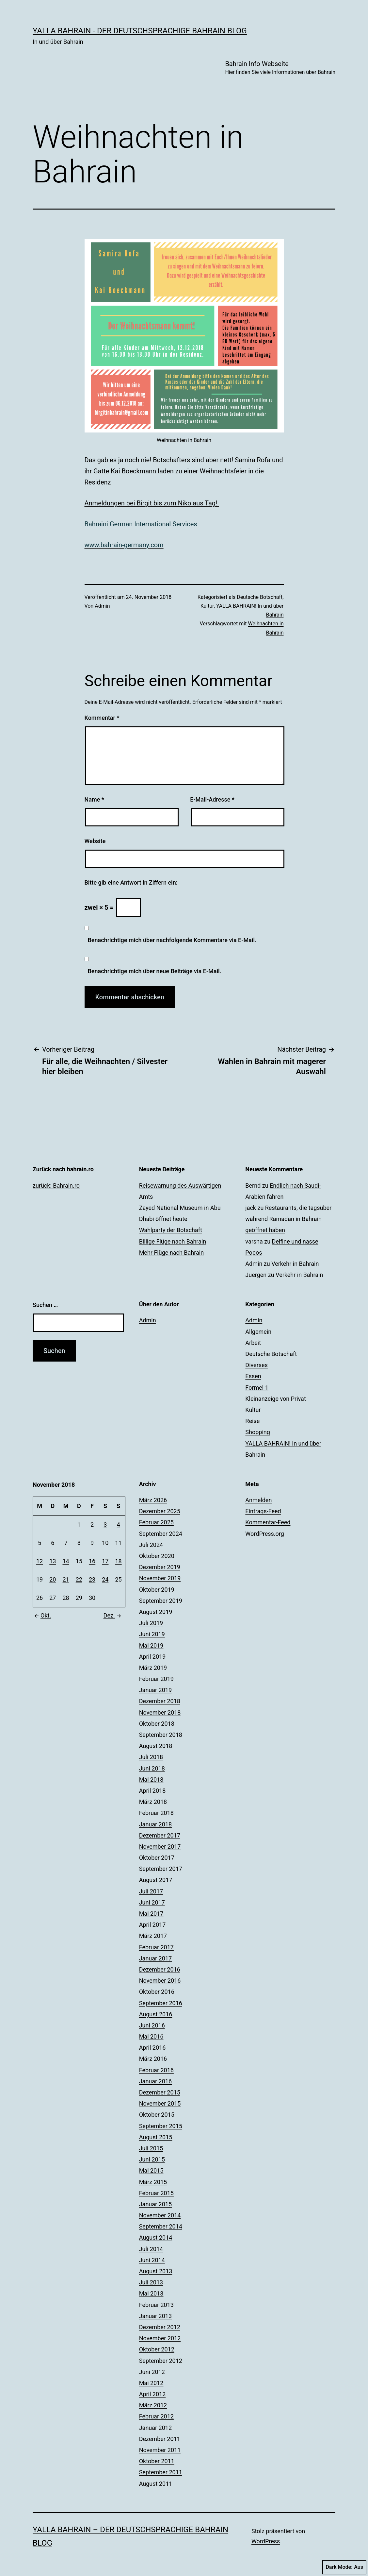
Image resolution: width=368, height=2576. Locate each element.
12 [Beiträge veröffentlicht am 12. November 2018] (39, 1561)
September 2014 (160, 2226)
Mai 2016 (151, 2036)
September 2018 (160, 1734)
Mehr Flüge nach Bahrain (171, 1252)
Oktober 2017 (156, 1857)
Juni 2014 (152, 2260)
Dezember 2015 (159, 2092)
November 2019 (160, 1578)
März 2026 (153, 1500)
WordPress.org (264, 1533)
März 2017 (153, 1935)
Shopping (257, 1432)
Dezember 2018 (159, 1701)
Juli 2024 (151, 1544)
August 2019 (155, 1611)
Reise (252, 1420)
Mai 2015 (151, 2170)
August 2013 (155, 2271)
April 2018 (152, 1790)
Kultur (207, 606)
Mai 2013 (151, 2293)
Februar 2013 (156, 2304)
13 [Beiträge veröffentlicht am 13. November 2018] (52, 1561)
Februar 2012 (156, 2416)
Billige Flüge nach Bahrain (172, 1241)
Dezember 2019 (159, 1567)
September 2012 (160, 2360)
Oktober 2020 (156, 1555)
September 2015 (160, 2126)
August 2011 (155, 2483)
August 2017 (155, 1879)
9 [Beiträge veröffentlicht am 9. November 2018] (92, 1542)
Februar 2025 (156, 1522)
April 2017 (152, 1924)
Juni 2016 (152, 2025)
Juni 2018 (152, 1768)
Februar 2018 (156, 1812)
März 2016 (153, 2058)
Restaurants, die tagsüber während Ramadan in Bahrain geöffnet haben (288, 1218)
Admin (102, 606)
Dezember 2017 (159, 1835)
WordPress (265, 2541)
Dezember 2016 (159, 1969)
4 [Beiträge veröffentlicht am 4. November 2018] (118, 1524)
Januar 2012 (155, 2427)
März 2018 (153, 1801)
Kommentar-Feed (267, 1522)
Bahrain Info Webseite (280, 68)
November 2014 (160, 2215)
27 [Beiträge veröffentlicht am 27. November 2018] (52, 1597)
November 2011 (160, 2450)
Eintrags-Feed (263, 1511)
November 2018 (160, 1712)
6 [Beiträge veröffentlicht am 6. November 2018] (52, 1542)
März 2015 (153, 2181)
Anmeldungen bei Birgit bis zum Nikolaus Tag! (152, 503)
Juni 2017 (152, 1902)
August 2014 (155, 2237)
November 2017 (160, 1846)
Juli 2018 (151, 1757)
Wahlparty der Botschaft (170, 1230)
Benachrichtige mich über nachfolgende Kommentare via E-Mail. (172, 940)
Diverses (256, 1365)
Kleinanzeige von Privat (275, 1398)
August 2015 (155, 2137)
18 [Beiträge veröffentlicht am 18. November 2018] (118, 1561)
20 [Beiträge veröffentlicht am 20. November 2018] (52, 1579)
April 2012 (152, 2394)
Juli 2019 (151, 1622)
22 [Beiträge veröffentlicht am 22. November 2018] (79, 1579)
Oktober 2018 (156, 1723)
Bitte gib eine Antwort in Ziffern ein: (131, 882)
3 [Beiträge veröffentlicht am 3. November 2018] (105, 1524)
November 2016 (160, 1980)
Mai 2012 (151, 2383)
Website (95, 841)
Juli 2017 (151, 1891)
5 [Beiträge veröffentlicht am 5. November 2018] (39, 1542)
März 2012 (153, 2405)
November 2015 (160, 2103)
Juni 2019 (152, 1634)
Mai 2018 (151, 1779)
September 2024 (160, 1533)
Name (94, 799)
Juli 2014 (151, 2249)
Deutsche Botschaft (259, 597)
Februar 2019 (156, 1678)
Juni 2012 (152, 2371)
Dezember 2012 (159, 2327)
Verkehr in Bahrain (295, 1263)
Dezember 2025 (159, 1511)
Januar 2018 (155, 1824)
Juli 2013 (151, 2282)
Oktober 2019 (156, 1589)
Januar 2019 (155, 1689)
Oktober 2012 (156, 2349)
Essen (253, 1376)
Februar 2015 (156, 2193)
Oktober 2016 (156, 1991)
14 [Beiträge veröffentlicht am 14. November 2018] (65, 1561)
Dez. (113, 1615)
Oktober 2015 (156, 2114)
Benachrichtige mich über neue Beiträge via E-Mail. (154, 971)
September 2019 (160, 1600)
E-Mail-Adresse (212, 799)
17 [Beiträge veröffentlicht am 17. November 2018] (105, 1561)
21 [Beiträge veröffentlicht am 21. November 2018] (65, 1579)
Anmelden (258, 1500)
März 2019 (153, 1667)
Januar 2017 (155, 1958)
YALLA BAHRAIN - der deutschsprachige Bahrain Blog (140, 30)
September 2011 (160, 2472)
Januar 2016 (155, 2081)
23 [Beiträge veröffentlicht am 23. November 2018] (92, 1579)
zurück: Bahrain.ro (56, 1185)
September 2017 (160, 1868)
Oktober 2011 (156, 2461)
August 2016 (155, 2014)
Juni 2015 (152, 2159)
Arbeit (253, 1342)
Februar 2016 (156, 2070)
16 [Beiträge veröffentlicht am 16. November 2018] (92, 1561)
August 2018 (155, 1745)
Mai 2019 (151, 1645)
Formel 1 (256, 1387)
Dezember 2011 (159, 2438)
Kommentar (102, 717)
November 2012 (160, 2338)
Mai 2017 (151, 1913)
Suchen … (45, 1304)
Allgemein (258, 1331)
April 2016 (152, 2047)
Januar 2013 (155, 2316)
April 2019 (152, 1656)
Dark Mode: (344, 2567)
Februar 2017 (156, 1947)
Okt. (42, 1615)
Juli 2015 (151, 2148)
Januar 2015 (155, 2204)
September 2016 (160, 2003)
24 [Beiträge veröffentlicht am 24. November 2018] (105, 1579)
